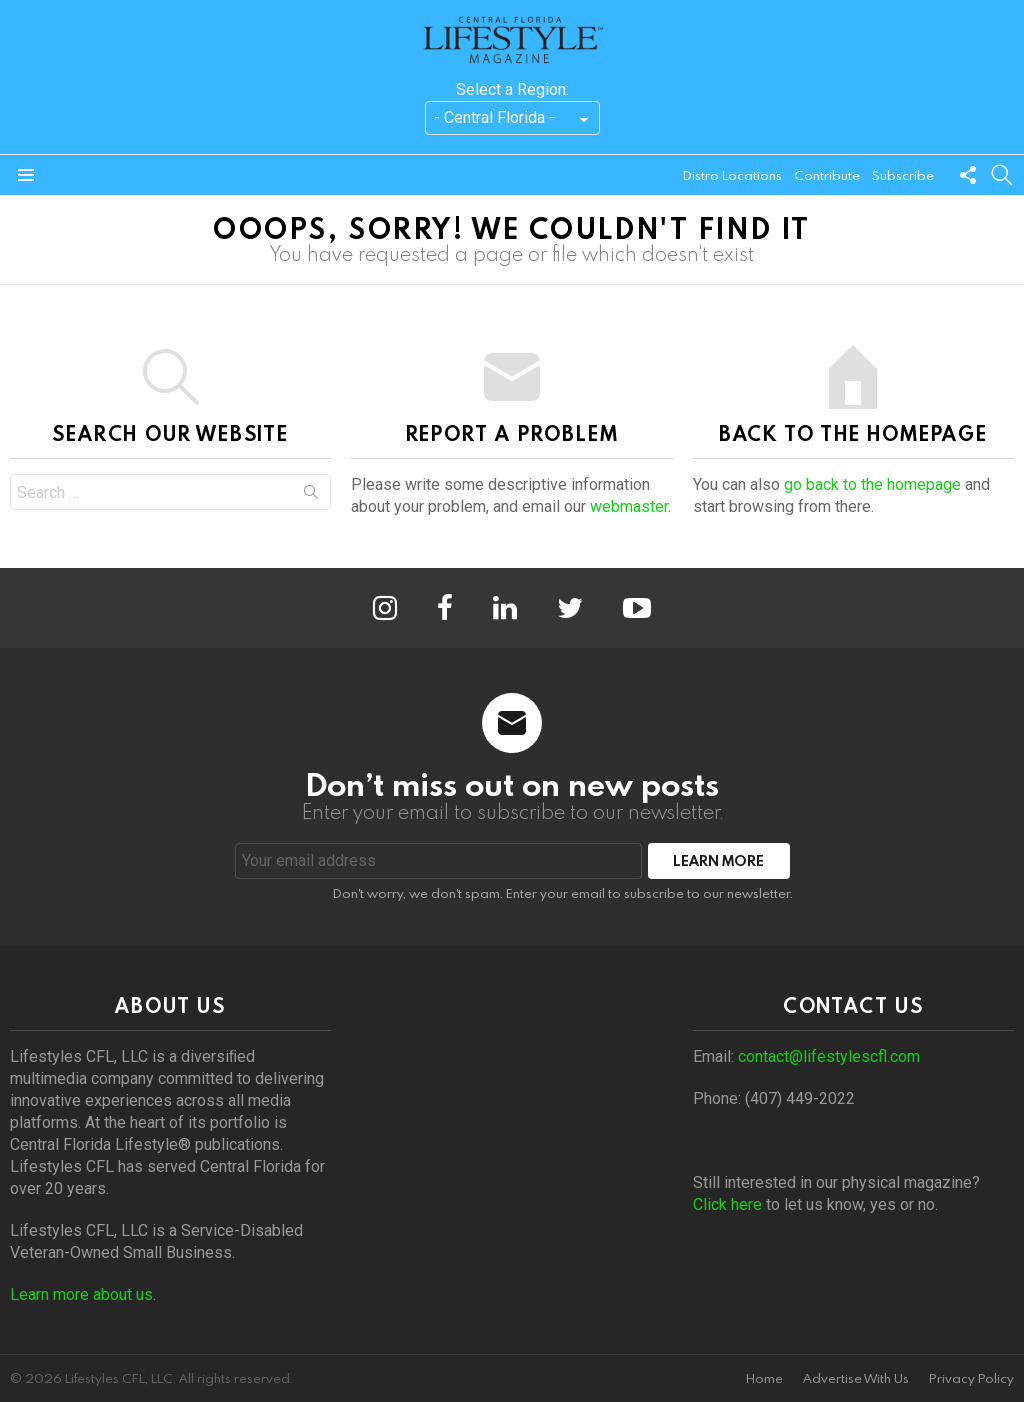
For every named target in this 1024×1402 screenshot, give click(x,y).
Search (311, 496)
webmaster (629, 506)
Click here (727, 1204)
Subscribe (903, 175)
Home (764, 1378)
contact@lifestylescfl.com (829, 1056)
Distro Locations (732, 175)
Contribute (827, 175)
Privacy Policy (971, 1378)
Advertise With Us (856, 1378)
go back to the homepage (872, 484)
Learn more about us (81, 1294)
